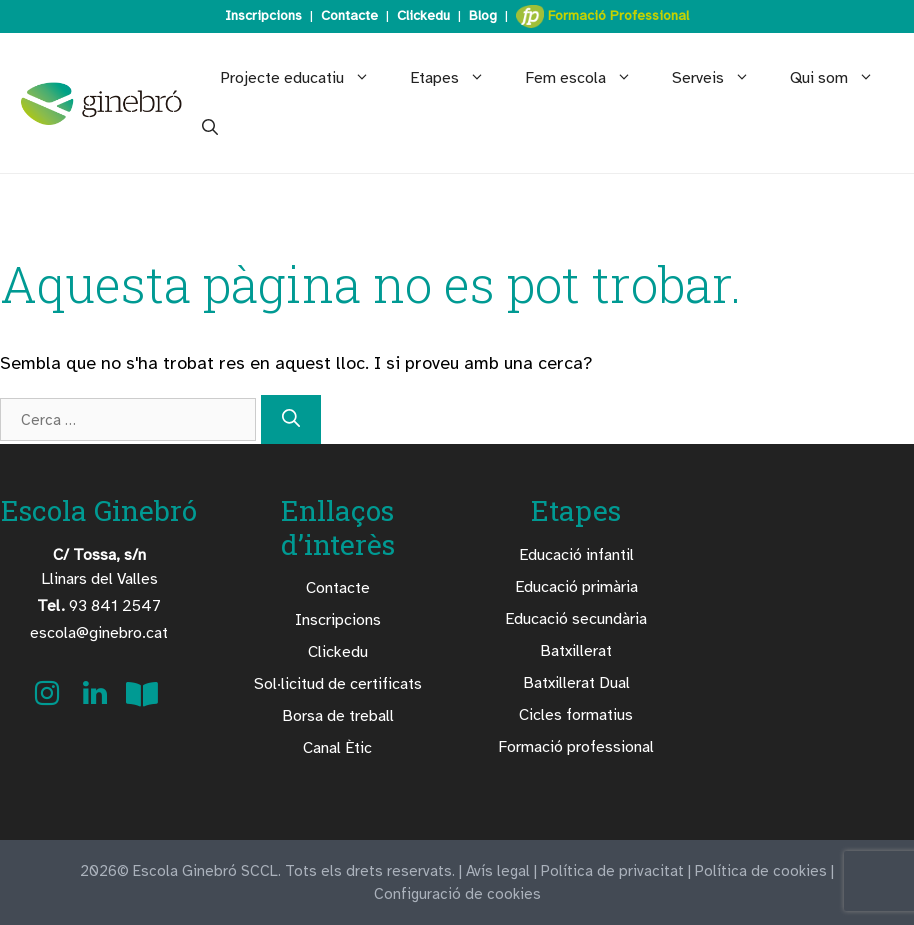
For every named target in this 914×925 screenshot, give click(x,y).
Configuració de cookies (457, 894)
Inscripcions (263, 15)
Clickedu (423, 15)
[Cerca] (291, 419)
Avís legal (498, 871)
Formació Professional (602, 16)
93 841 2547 (99, 606)
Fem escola (588, 78)
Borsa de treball (338, 716)
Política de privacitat (612, 871)
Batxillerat (576, 651)
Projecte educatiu (305, 78)
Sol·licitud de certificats (338, 684)
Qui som (842, 78)
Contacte (349, 15)
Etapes (457, 78)
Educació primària (576, 587)
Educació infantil (576, 555)
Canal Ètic (337, 748)
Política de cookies (761, 871)
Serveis (721, 78)
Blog (483, 15)
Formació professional (576, 747)
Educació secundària (576, 619)
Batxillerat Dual (576, 683)
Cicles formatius (576, 715)
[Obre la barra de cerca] (210, 128)
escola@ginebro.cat (99, 633)
